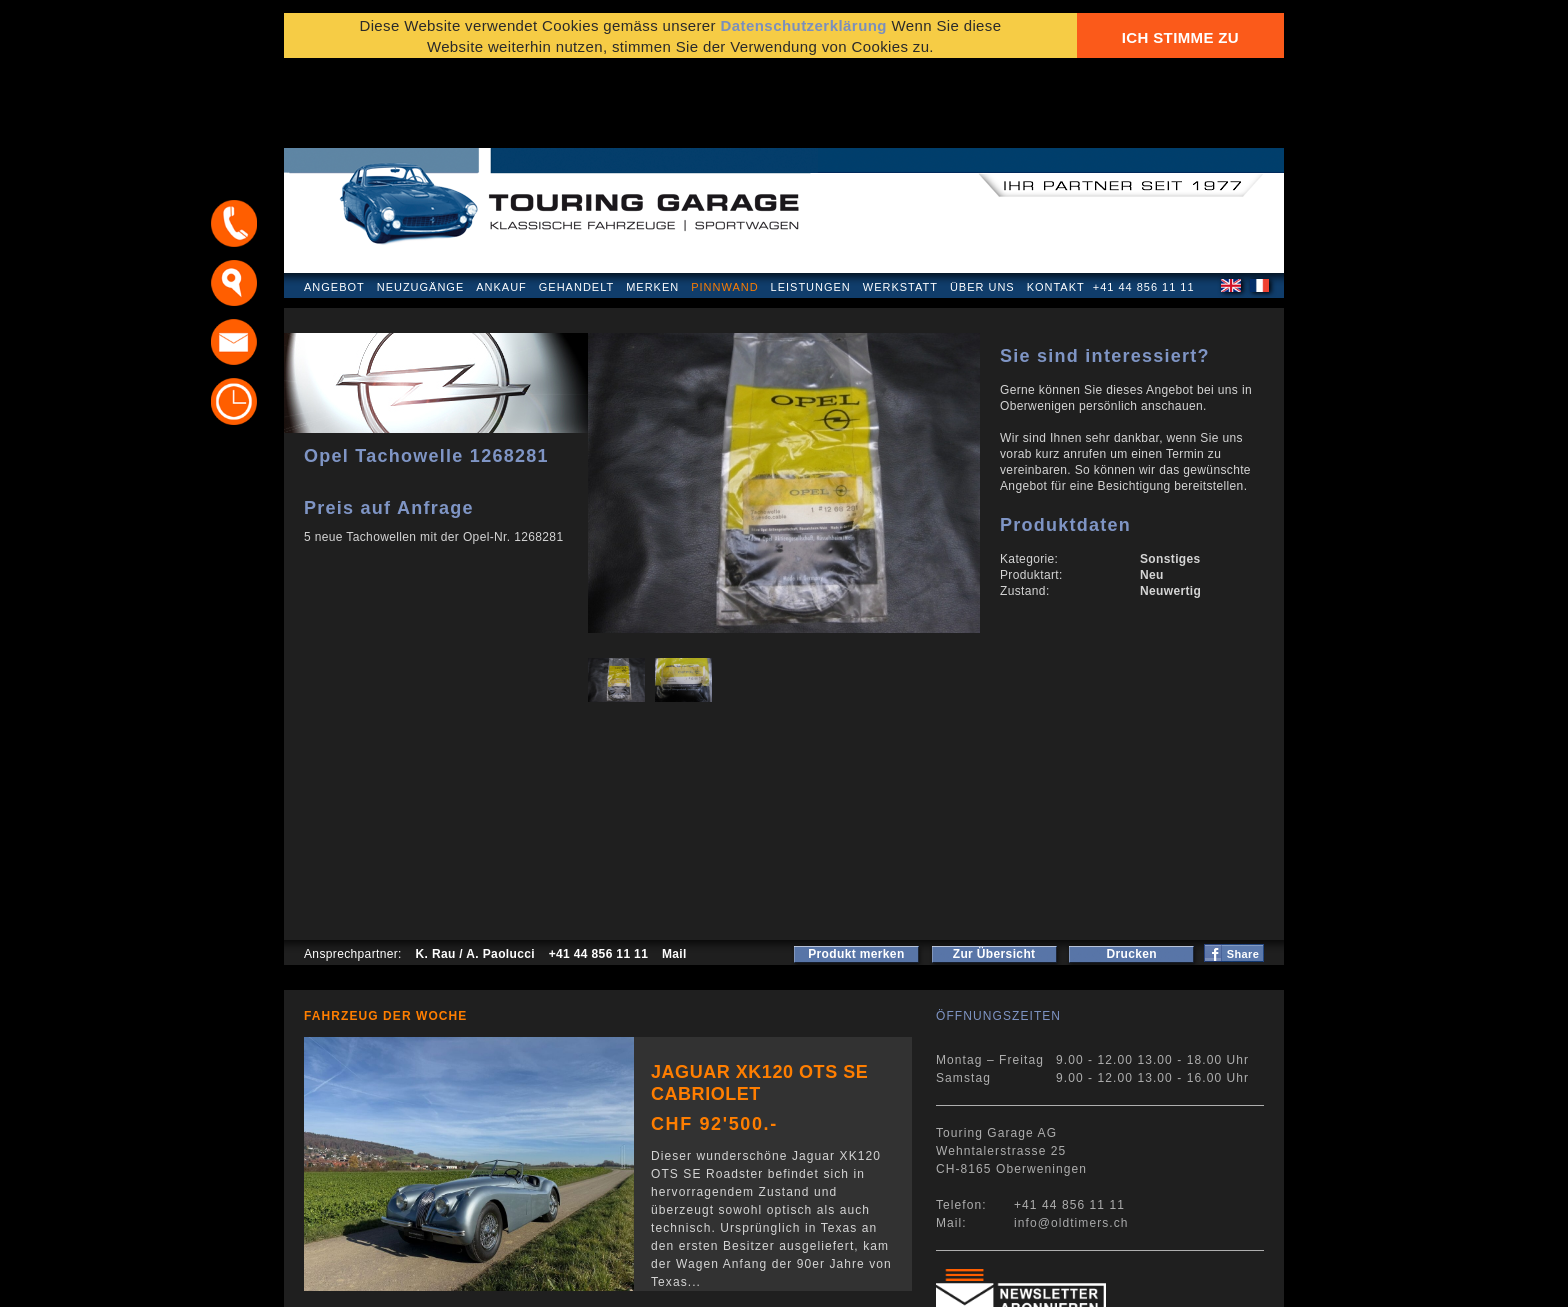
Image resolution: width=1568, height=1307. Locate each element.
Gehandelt (576, 204)
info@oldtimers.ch (1071, 1140)
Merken (652, 204)
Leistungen (811, 204)
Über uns (982, 204)
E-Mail (1095, 1281)
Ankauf (501, 204)
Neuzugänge (421, 204)
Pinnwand (724, 204)
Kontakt (1056, 204)
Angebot (334, 204)
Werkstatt (900, 204)
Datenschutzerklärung (381, 1281)
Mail (674, 871)
